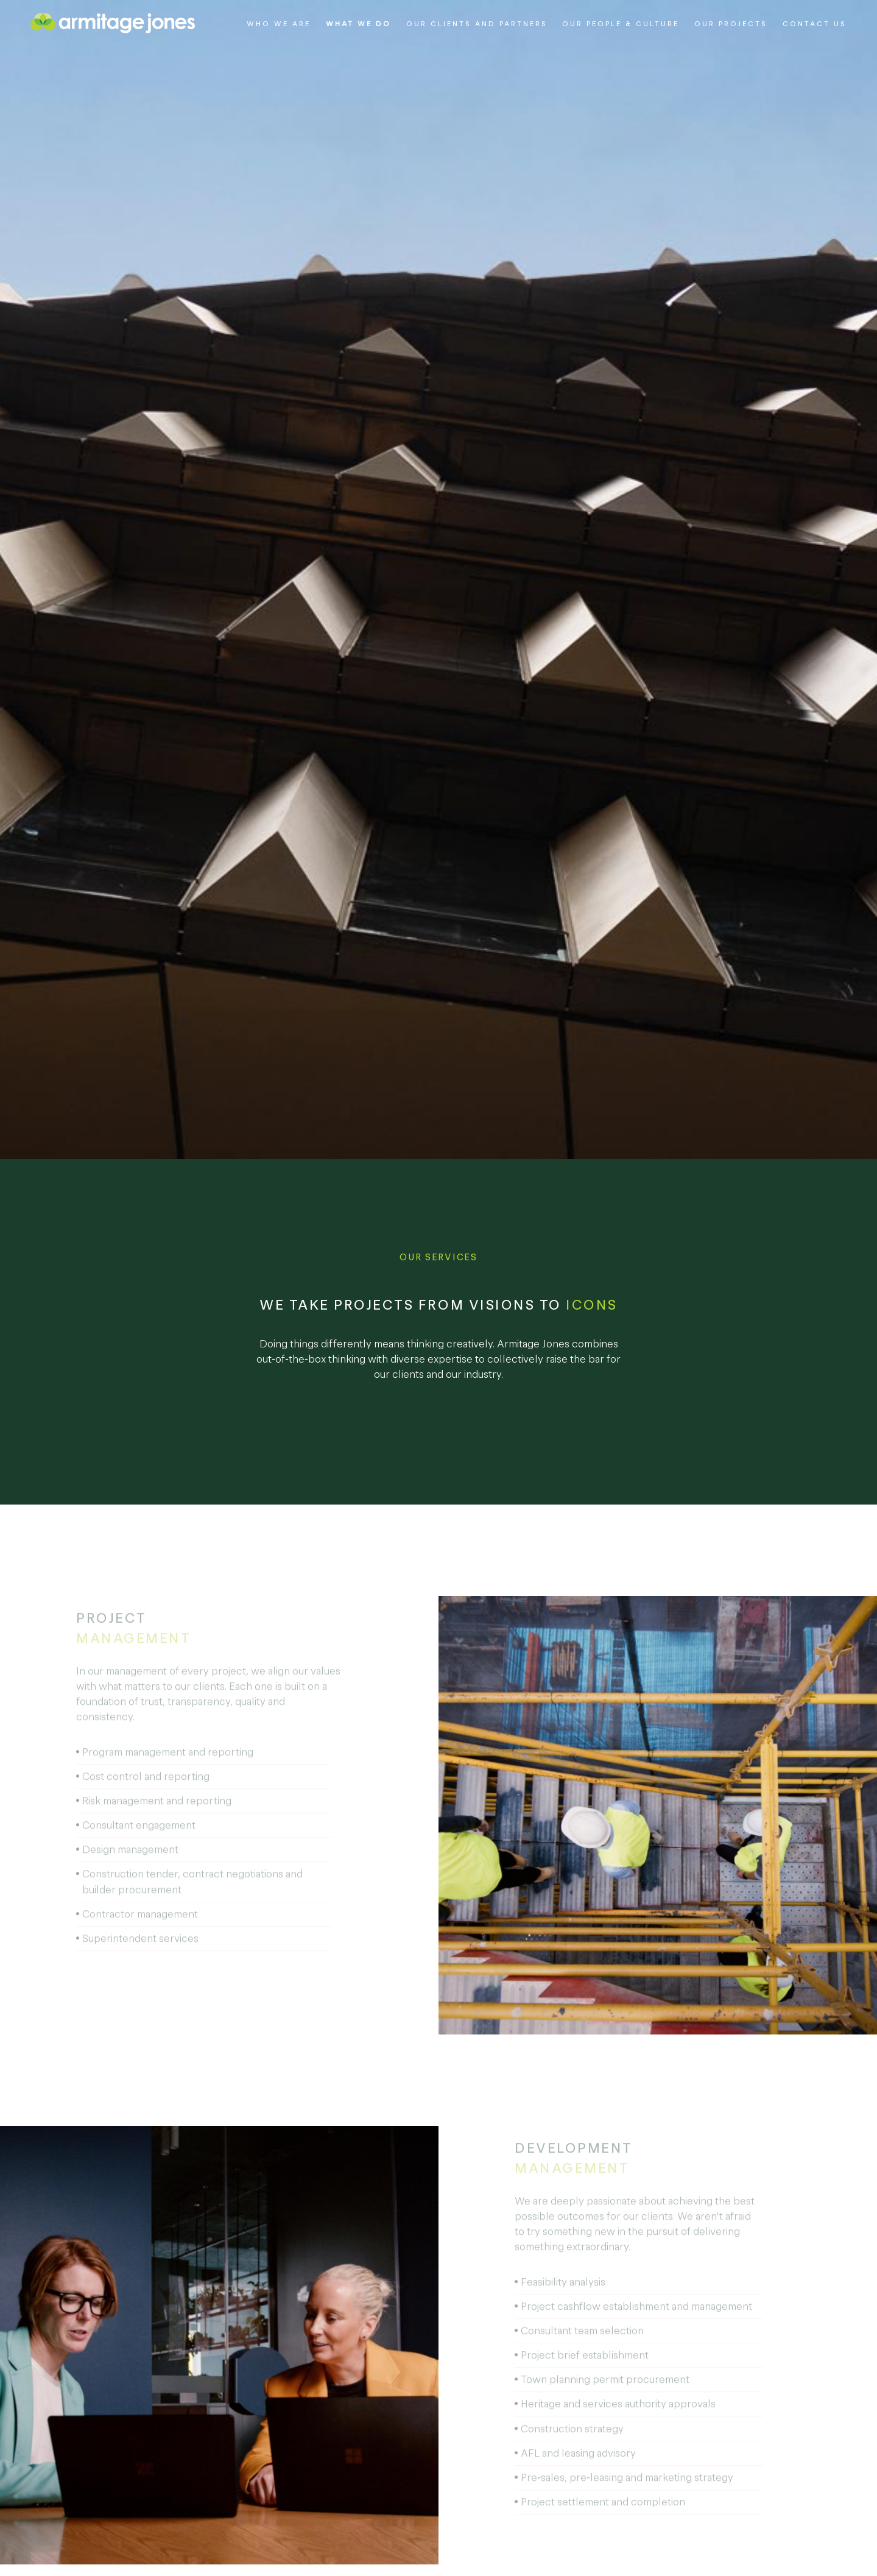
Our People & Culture (620, 23)
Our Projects (730, 23)
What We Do (358, 23)
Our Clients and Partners (477, 23)
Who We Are (279, 23)
